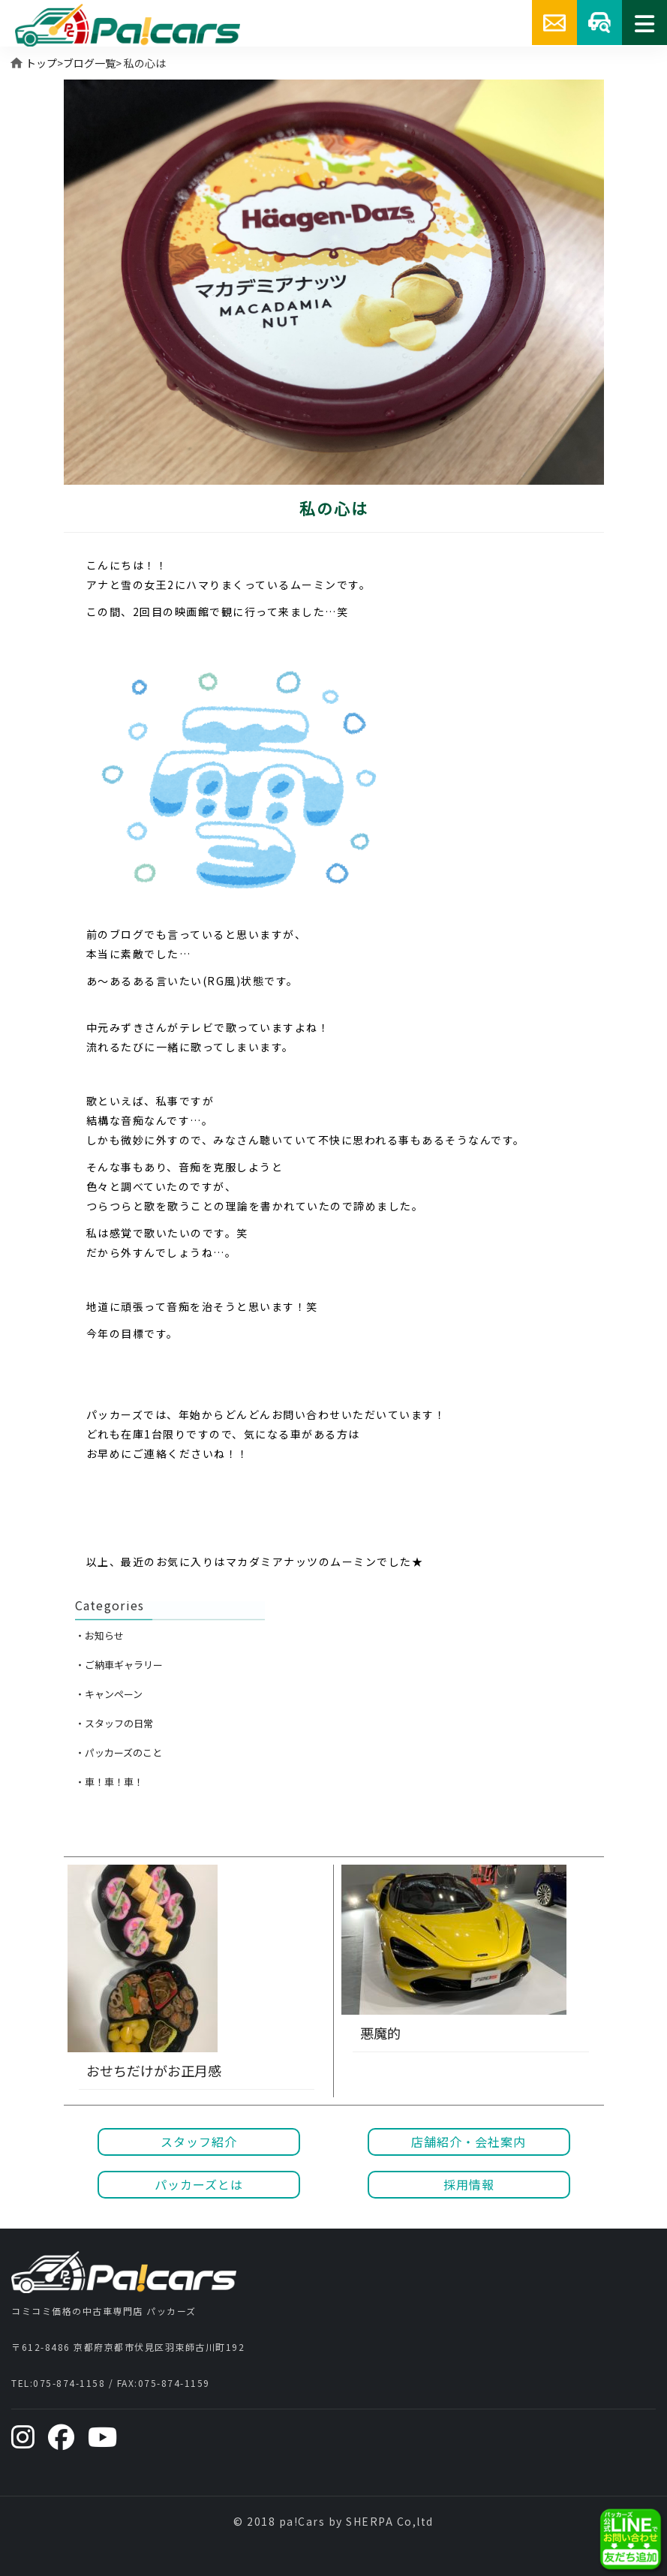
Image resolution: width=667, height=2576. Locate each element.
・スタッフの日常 (114, 1723)
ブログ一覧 (89, 63)
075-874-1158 (69, 2382)
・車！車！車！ (109, 1782)
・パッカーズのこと (118, 1752)
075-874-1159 (174, 2382)
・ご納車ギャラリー (119, 1665)
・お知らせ (99, 1635)
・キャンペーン (109, 1694)
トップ (41, 63)
